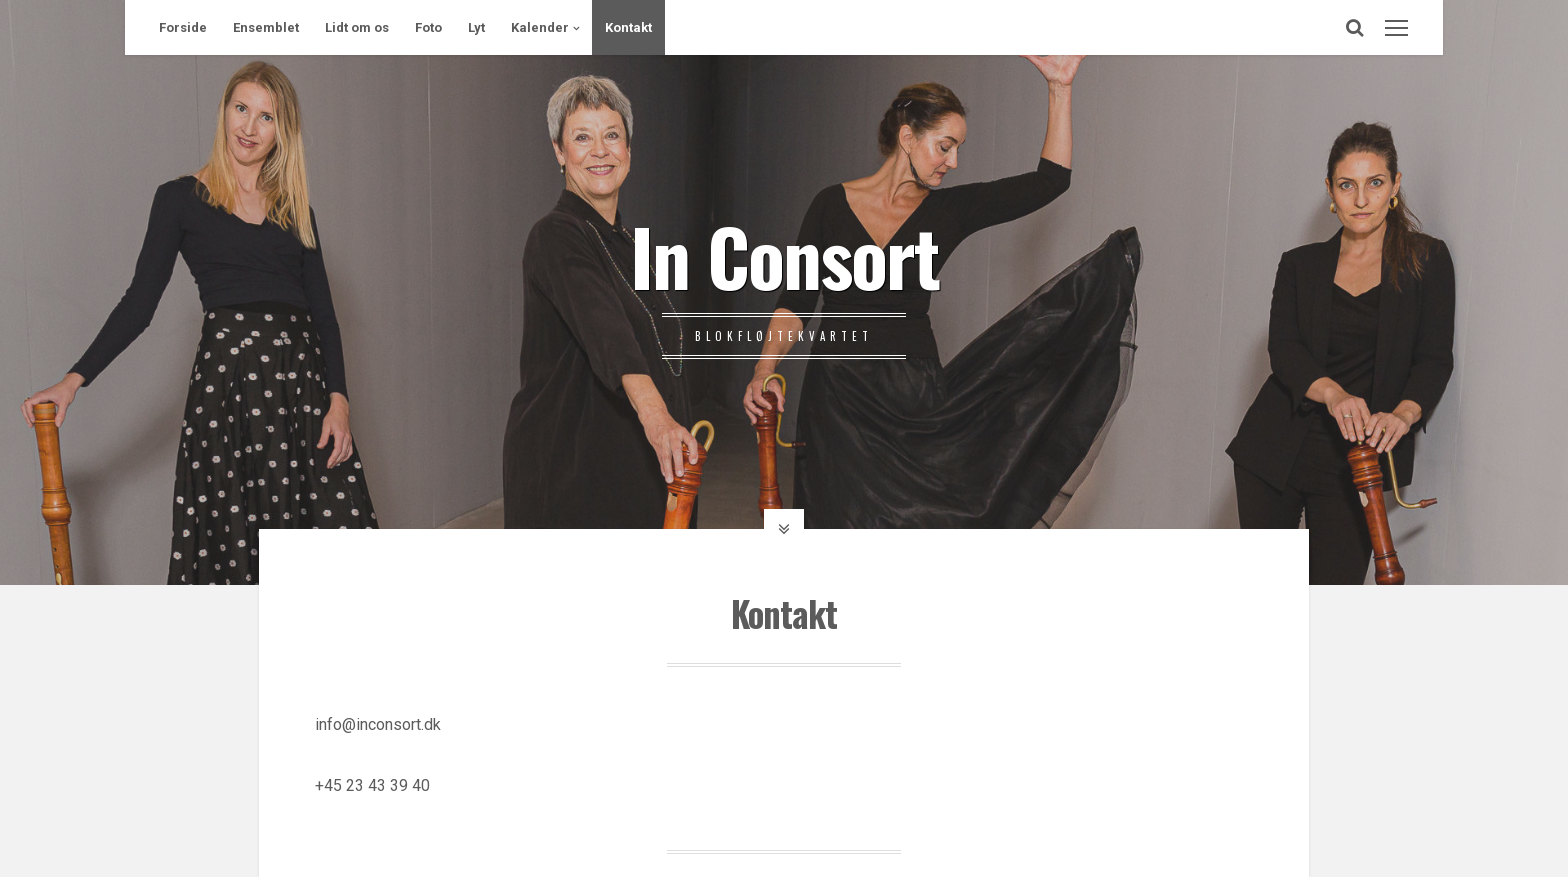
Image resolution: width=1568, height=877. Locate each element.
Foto (428, 27)
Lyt (476, 27)
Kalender (540, 27)
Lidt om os (357, 27)
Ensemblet (266, 27)
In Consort (784, 255)
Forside (183, 27)
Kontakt (628, 27)
